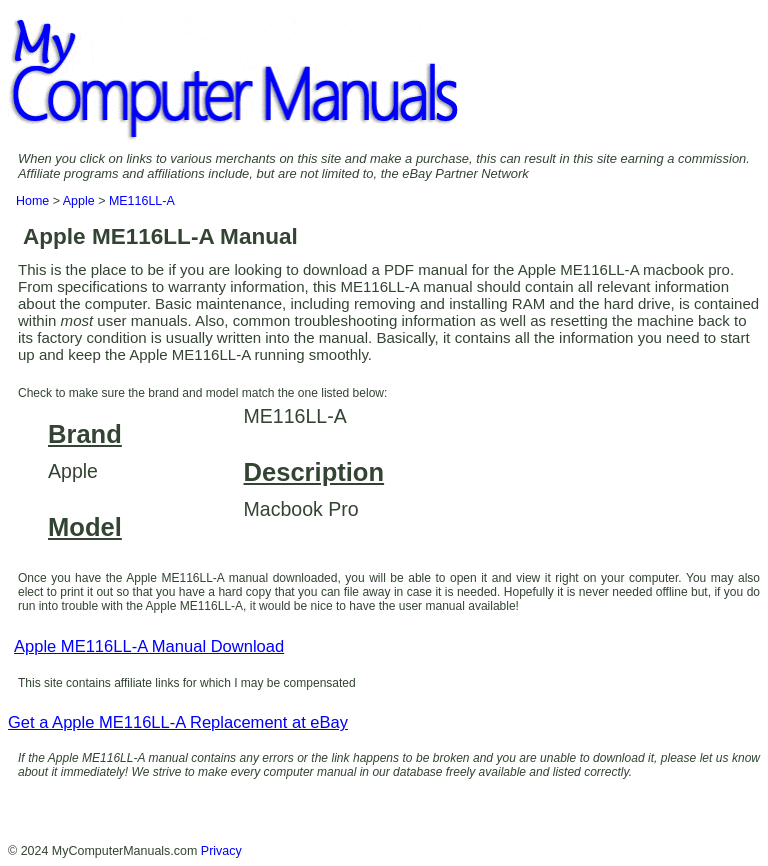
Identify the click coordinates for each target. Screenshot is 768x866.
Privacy (221, 851)
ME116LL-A (142, 201)
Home (32, 201)
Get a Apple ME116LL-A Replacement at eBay (178, 722)
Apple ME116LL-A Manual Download (149, 646)
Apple (79, 201)
